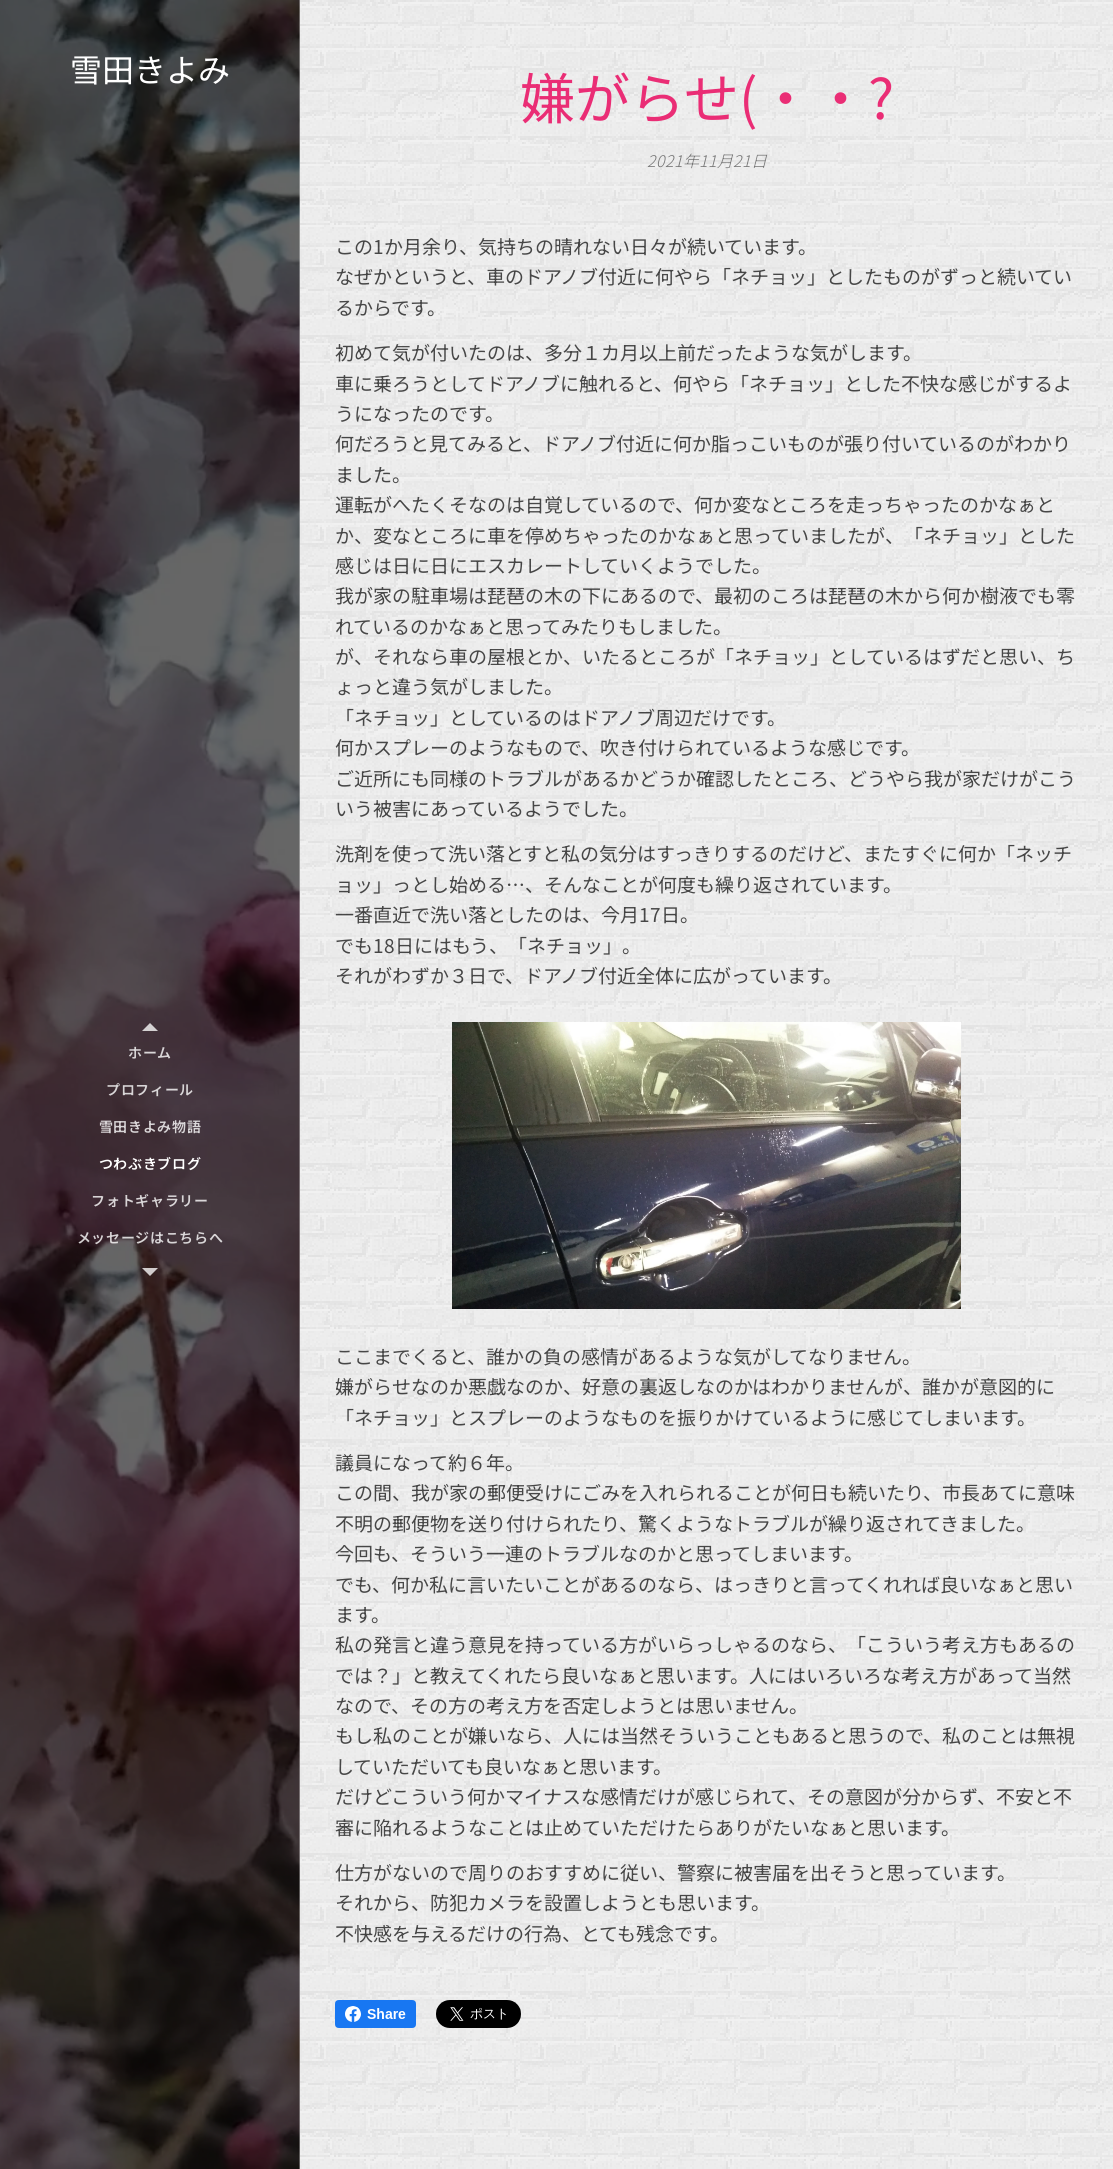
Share (375, 2014)
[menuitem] (150, 1052)
